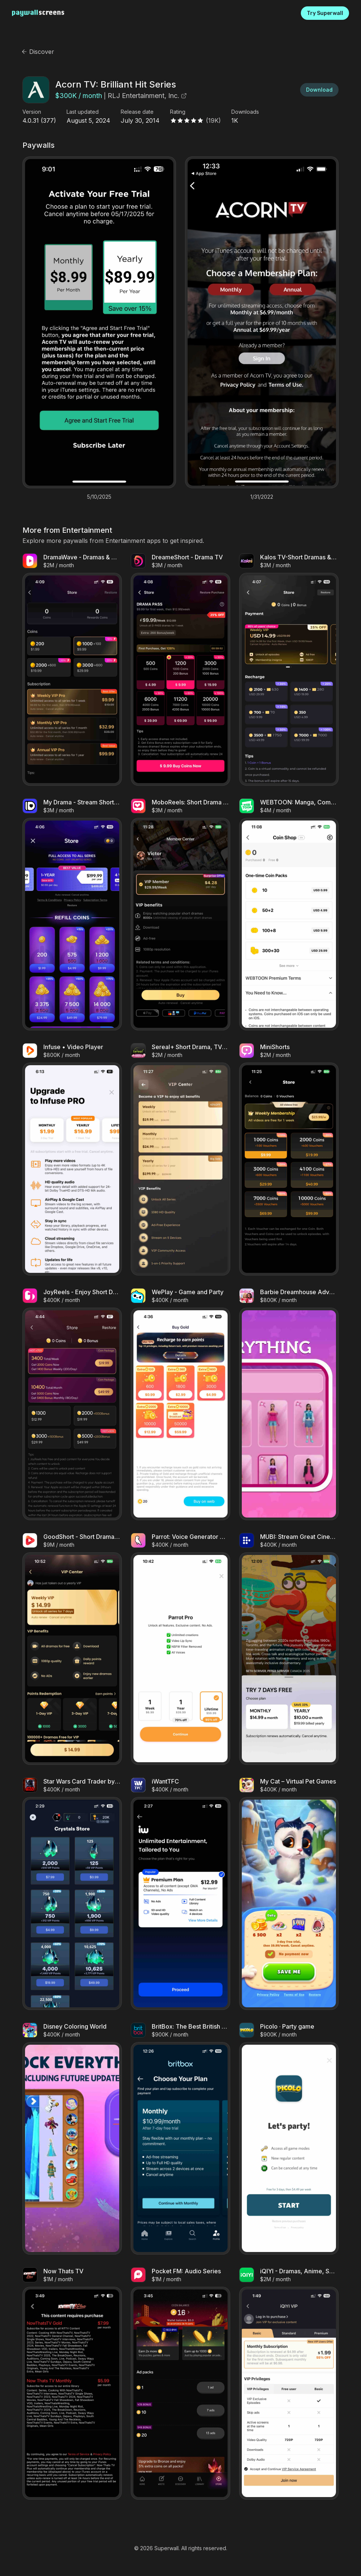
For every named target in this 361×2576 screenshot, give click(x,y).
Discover (37, 51)
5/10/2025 (99, 496)
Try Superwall (325, 13)
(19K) (213, 120)
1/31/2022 (261, 496)
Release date (137, 111)
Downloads (245, 111)
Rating (177, 111)
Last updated (83, 111)
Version (31, 111)
